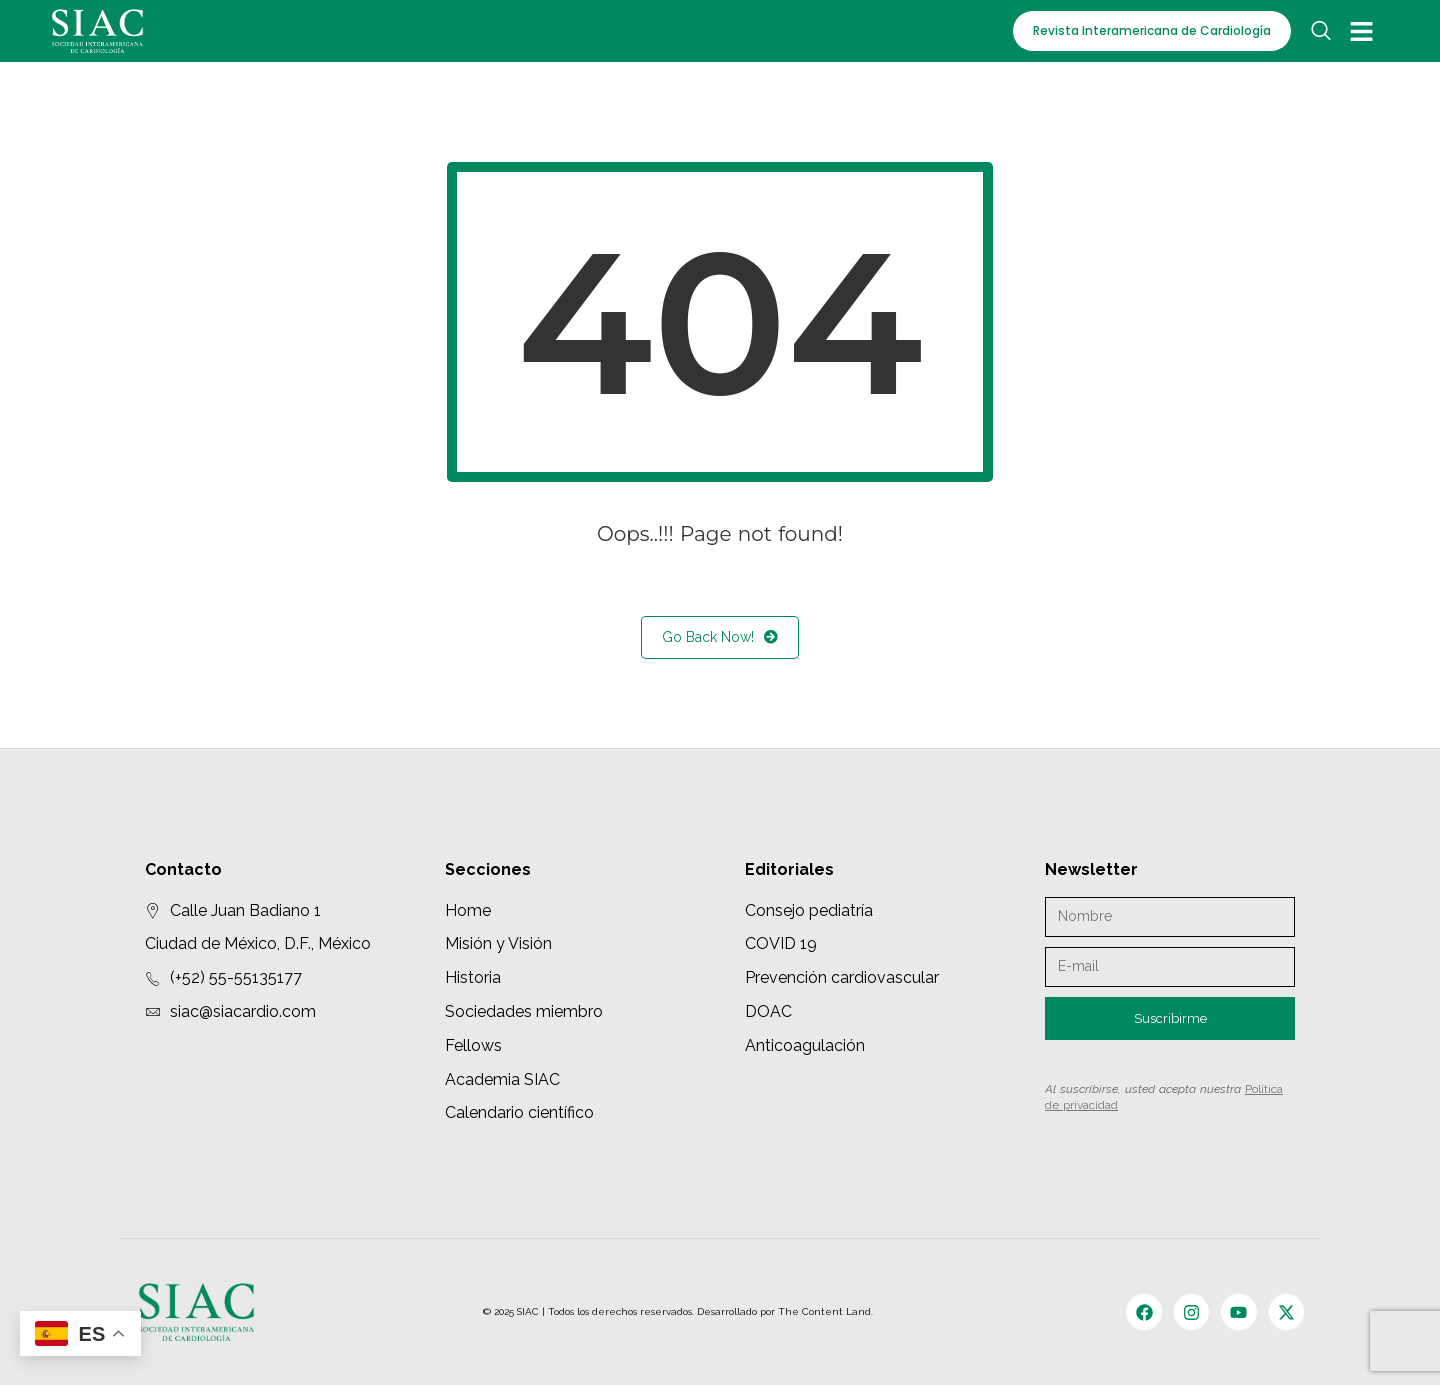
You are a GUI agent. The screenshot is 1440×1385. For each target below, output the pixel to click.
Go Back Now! (720, 637)
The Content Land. (827, 1311)
